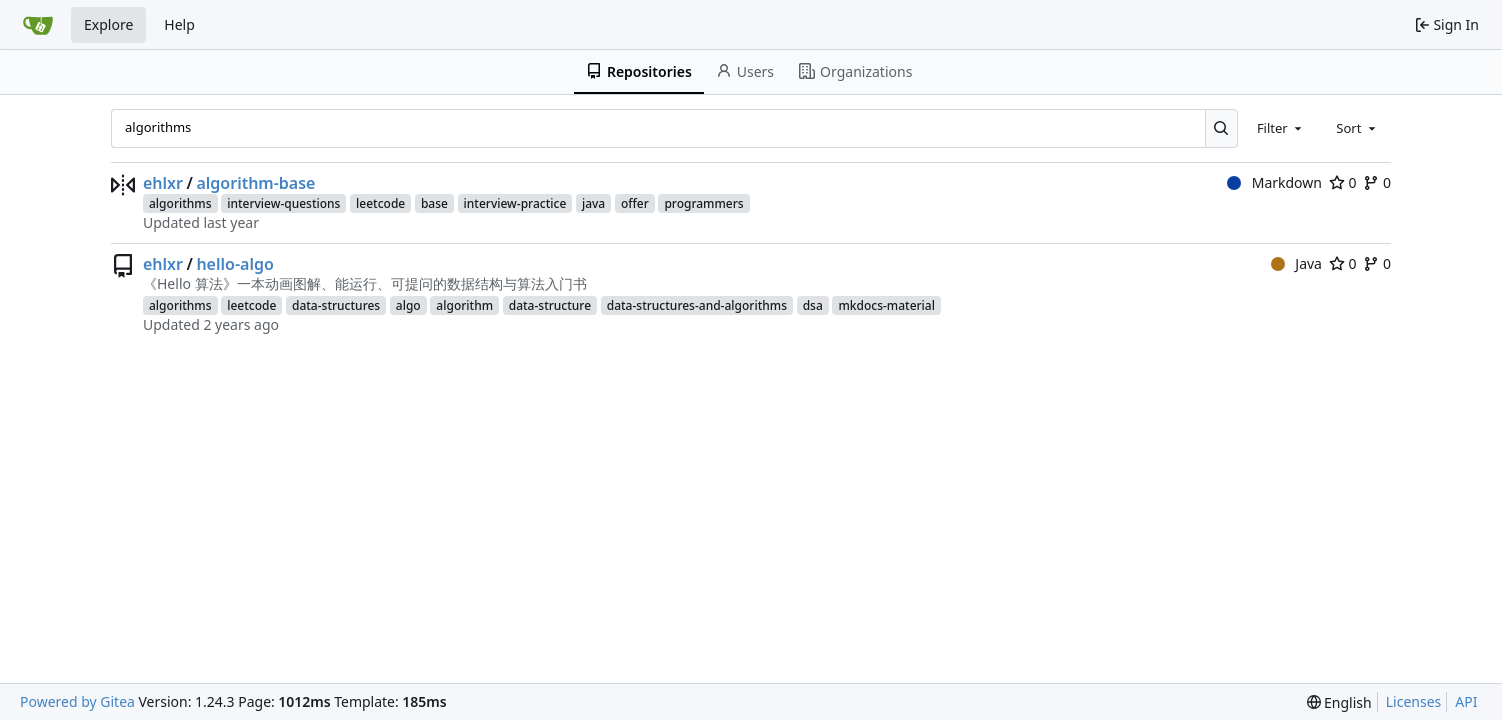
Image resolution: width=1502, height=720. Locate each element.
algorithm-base (255, 183)
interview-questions (283, 203)
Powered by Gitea (77, 701)
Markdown (1274, 182)
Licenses (1414, 701)
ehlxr (163, 183)
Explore (108, 24)
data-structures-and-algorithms (697, 305)
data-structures (336, 305)
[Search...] (1221, 128)
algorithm (464, 305)
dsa (813, 305)
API (1466, 701)
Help (179, 24)
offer (635, 203)
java (593, 203)
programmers (703, 203)
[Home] (38, 25)
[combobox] (1281, 128)
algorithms (180, 203)
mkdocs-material (886, 305)
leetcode (380, 203)
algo (408, 305)
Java (1296, 263)
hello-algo (234, 264)
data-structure (550, 305)
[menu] (1339, 702)
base (434, 203)
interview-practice (515, 203)
